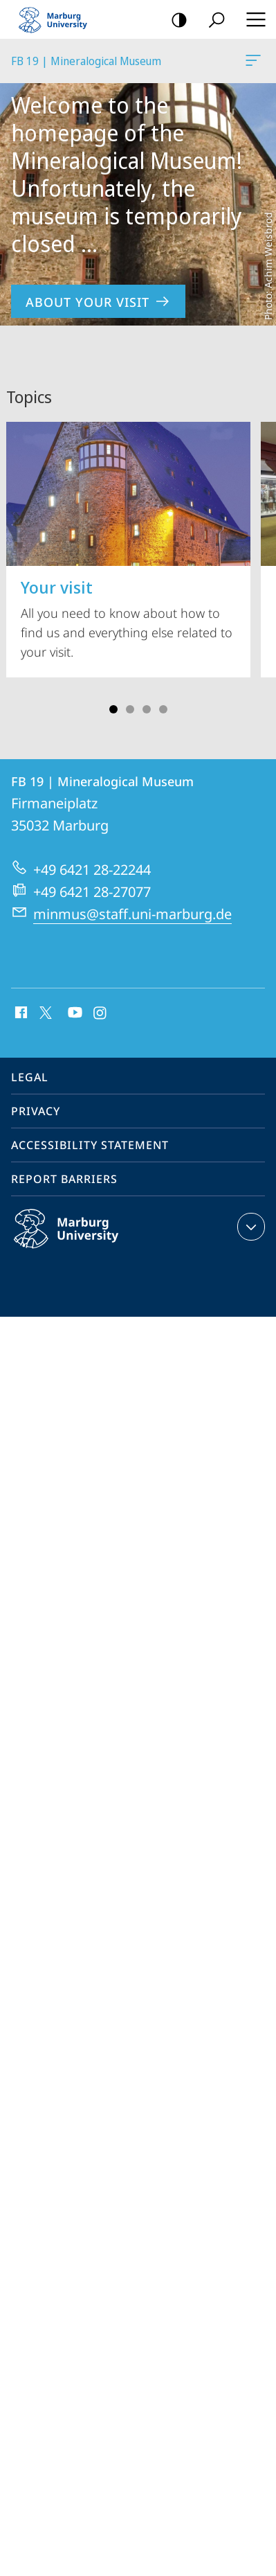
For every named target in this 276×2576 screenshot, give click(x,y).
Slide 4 (163, 709)
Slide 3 (146, 709)
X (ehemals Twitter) (43, 1011)
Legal (29, 1077)
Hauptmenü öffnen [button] (251, 19)
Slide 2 (130, 709)
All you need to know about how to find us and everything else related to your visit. (128, 541)
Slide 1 (113, 709)
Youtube (73, 1013)
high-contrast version (174, 20)
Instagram (100, 1013)
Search (212, 20)
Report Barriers (64, 1179)
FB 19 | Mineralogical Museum (251, 63)
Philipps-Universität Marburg (81, 1239)
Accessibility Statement (90, 1145)
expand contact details (249, 1226)
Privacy (35, 1111)
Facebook (19, 1013)
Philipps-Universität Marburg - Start (59, 19)
